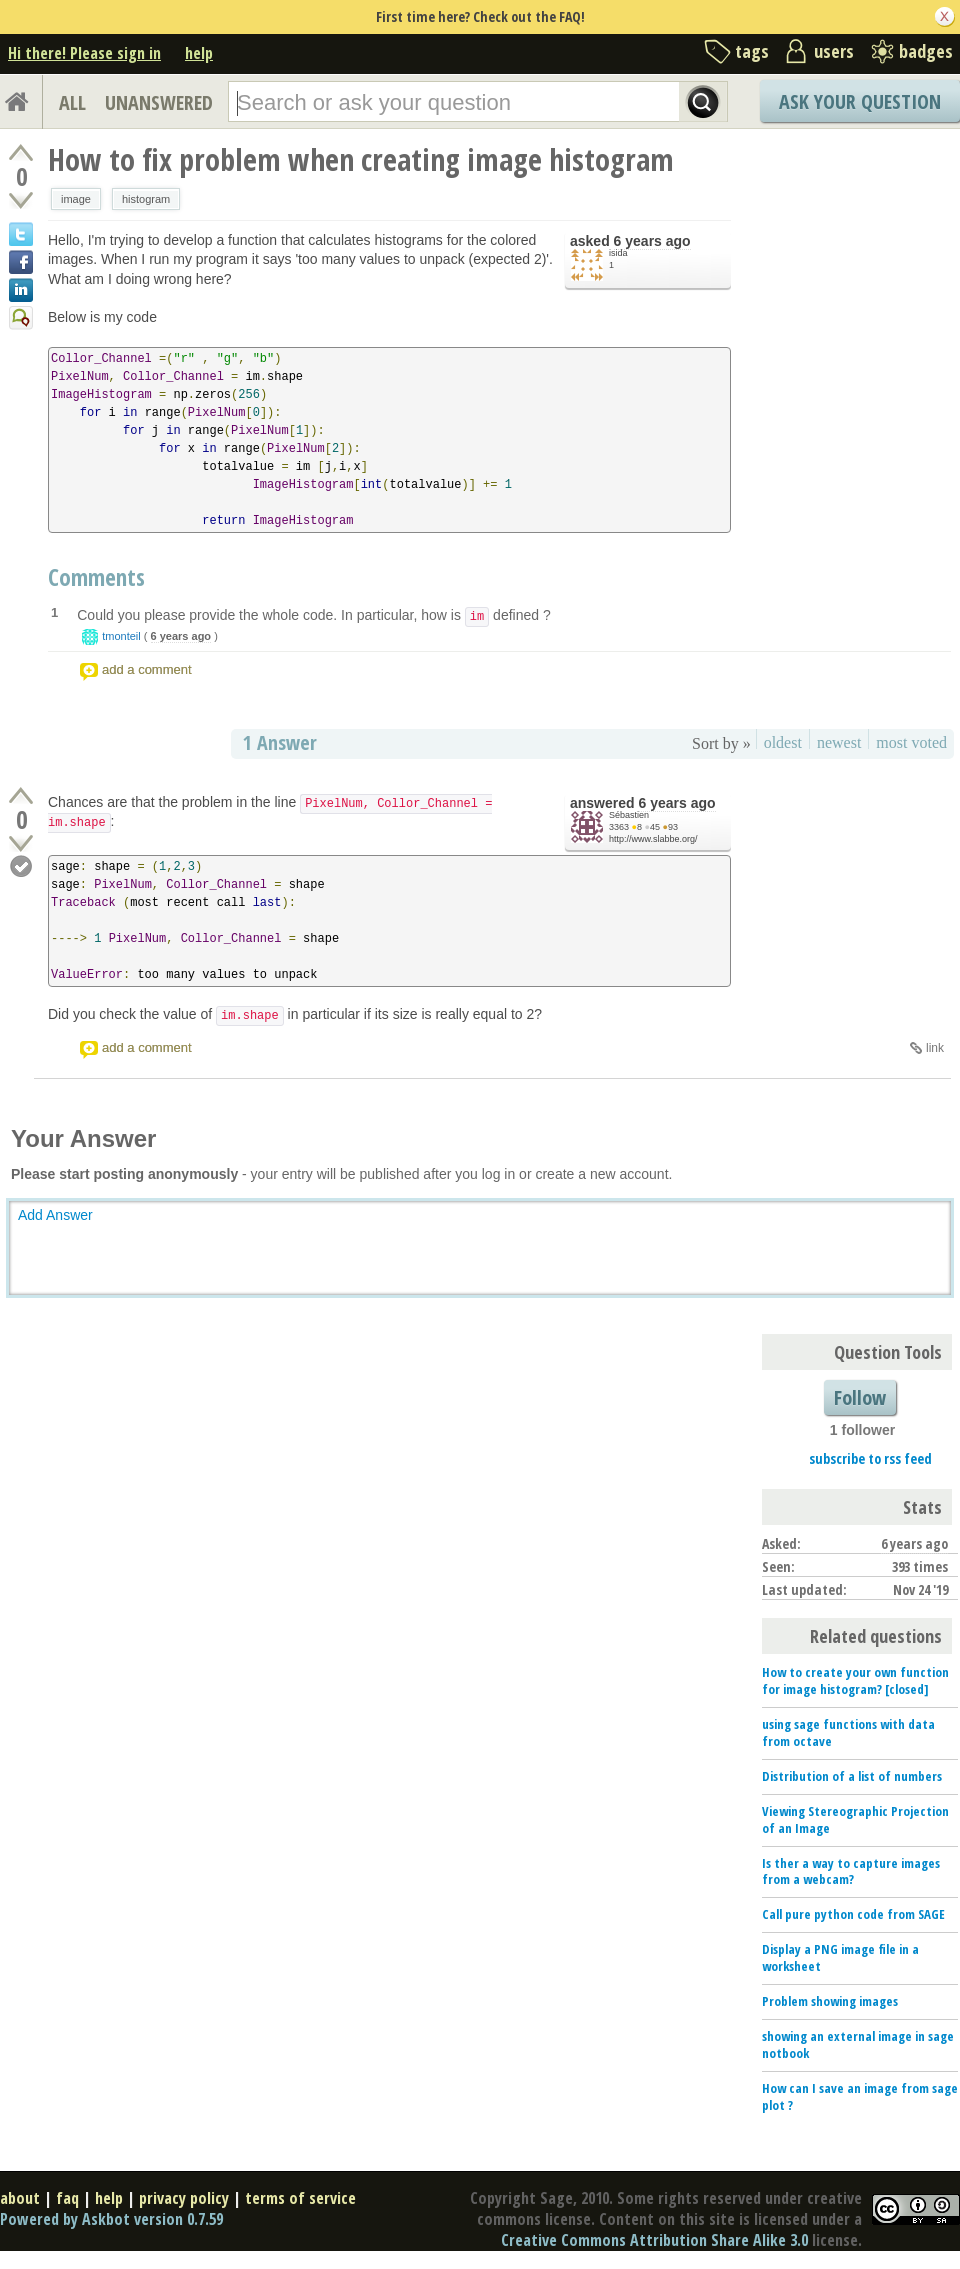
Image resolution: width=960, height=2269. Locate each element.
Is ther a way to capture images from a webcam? (851, 1871)
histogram (146, 199)
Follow (860, 1397)
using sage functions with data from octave (848, 1732)
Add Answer (55, 1215)
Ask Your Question (860, 101)
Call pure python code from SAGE (853, 1914)
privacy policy (184, 2198)
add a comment (147, 669)
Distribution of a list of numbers (852, 1776)
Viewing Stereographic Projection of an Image (855, 1819)
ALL (72, 102)
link (935, 1048)
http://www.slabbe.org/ (653, 839)
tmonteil (121, 636)
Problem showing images (830, 2001)
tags (752, 51)
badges (926, 51)
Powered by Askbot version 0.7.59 (111, 2219)
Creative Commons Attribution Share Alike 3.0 (654, 2240)
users (834, 51)
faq (67, 2198)
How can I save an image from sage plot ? (860, 2096)
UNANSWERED (159, 102)
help (199, 53)
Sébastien (629, 815)
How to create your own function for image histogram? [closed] (855, 1680)
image (76, 199)
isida (618, 253)
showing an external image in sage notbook (858, 2044)
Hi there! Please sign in (84, 53)
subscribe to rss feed (870, 1458)
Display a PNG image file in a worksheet (840, 1957)
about (20, 2198)
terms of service (300, 2198)
